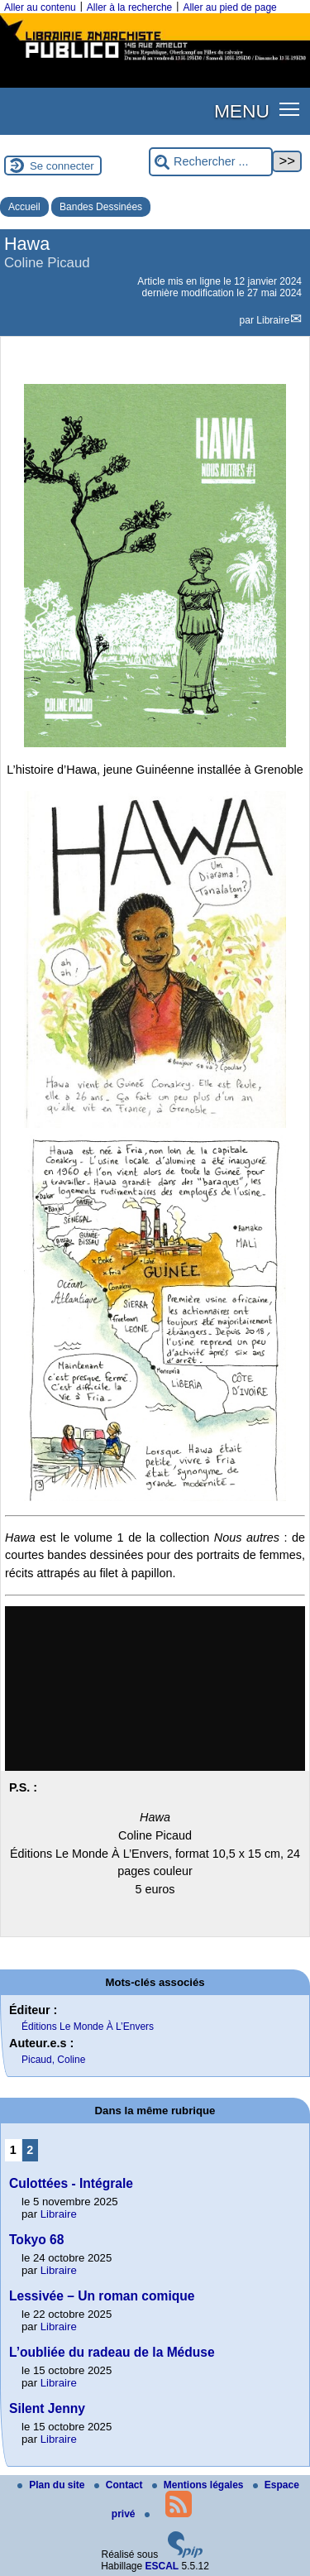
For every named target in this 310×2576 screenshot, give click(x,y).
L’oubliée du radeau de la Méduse (112, 2352)
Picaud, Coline (53, 2059)
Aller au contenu (40, 7)
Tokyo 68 (36, 2240)
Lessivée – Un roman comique (101, 2296)
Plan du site (52, 2485)
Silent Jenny (47, 2408)
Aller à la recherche (129, 7)
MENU (241, 111)
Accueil (24, 207)
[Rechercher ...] (211, 161)
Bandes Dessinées (101, 207)
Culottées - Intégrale (71, 2183)
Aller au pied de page (229, 7)
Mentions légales (199, 2485)
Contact (119, 2485)
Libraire (272, 320)
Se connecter (62, 166)
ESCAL (162, 2566)
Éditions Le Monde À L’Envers (87, 2026)
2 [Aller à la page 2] (29, 2149)
